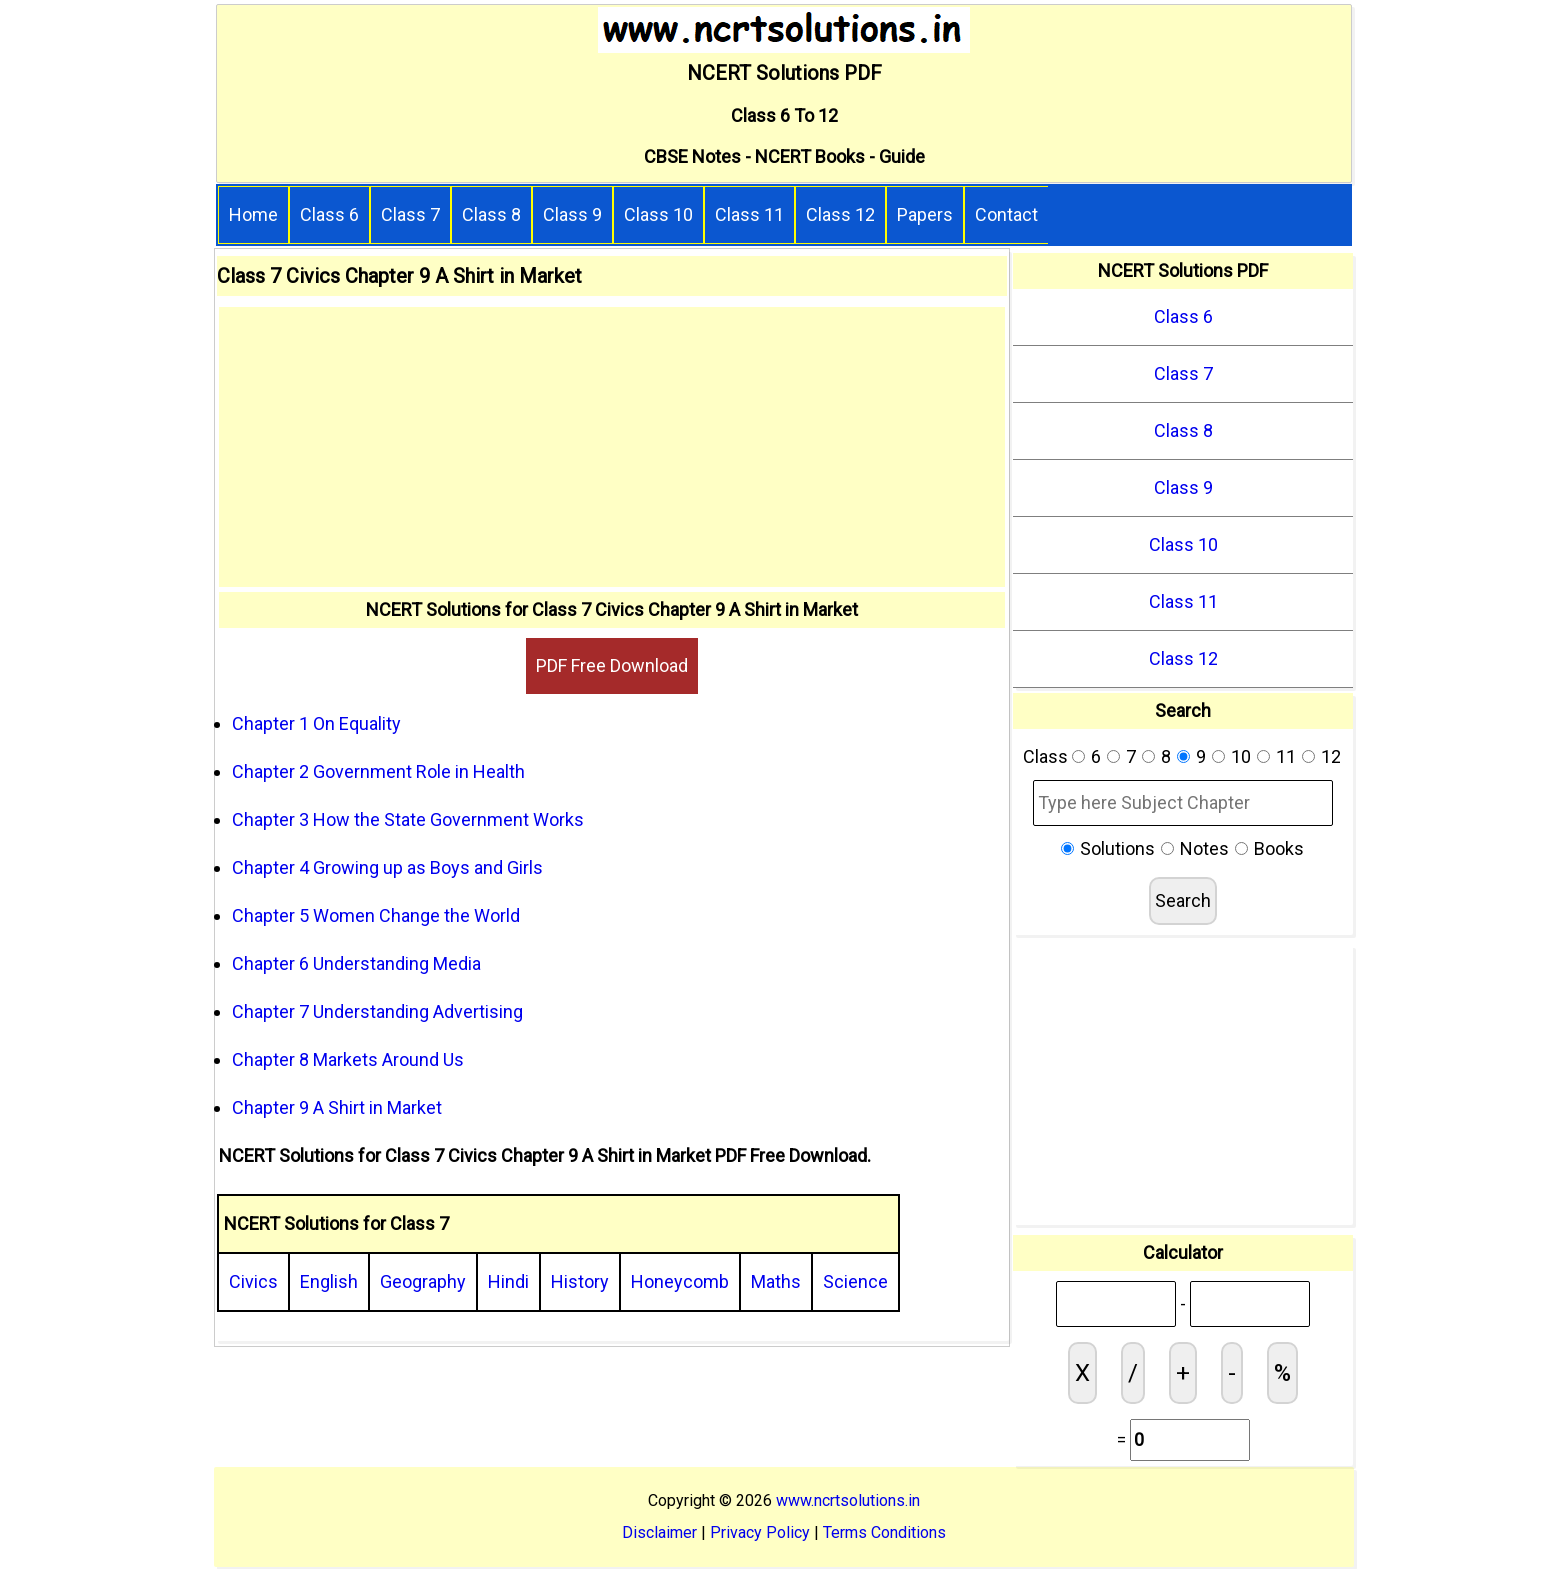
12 (1331, 756)
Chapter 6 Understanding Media (356, 963)
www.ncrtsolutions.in (848, 1500)
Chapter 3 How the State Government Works (408, 819)
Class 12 (840, 214)
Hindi (508, 1281)
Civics (253, 1281)
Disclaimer (659, 1532)
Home (253, 214)
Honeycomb (680, 1281)
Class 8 (491, 214)
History (580, 1281)
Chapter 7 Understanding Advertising (377, 1011)
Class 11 (749, 214)
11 (1286, 756)
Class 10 (658, 214)
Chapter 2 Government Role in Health (378, 771)
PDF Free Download (612, 665)
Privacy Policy (760, 1532)
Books (1279, 848)
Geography (423, 1281)
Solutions (1117, 848)
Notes (1204, 848)
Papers (925, 214)
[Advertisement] (612, 447)
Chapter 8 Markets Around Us (348, 1059)
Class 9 (572, 214)
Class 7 (410, 214)
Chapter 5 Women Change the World (376, 915)
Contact (1006, 214)
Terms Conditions (884, 1532)
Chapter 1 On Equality (316, 723)
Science (855, 1281)
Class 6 (329, 214)
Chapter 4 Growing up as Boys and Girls (387, 867)
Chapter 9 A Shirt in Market (337, 1107)
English (329, 1281)
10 (1241, 756)
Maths (776, 1281)
